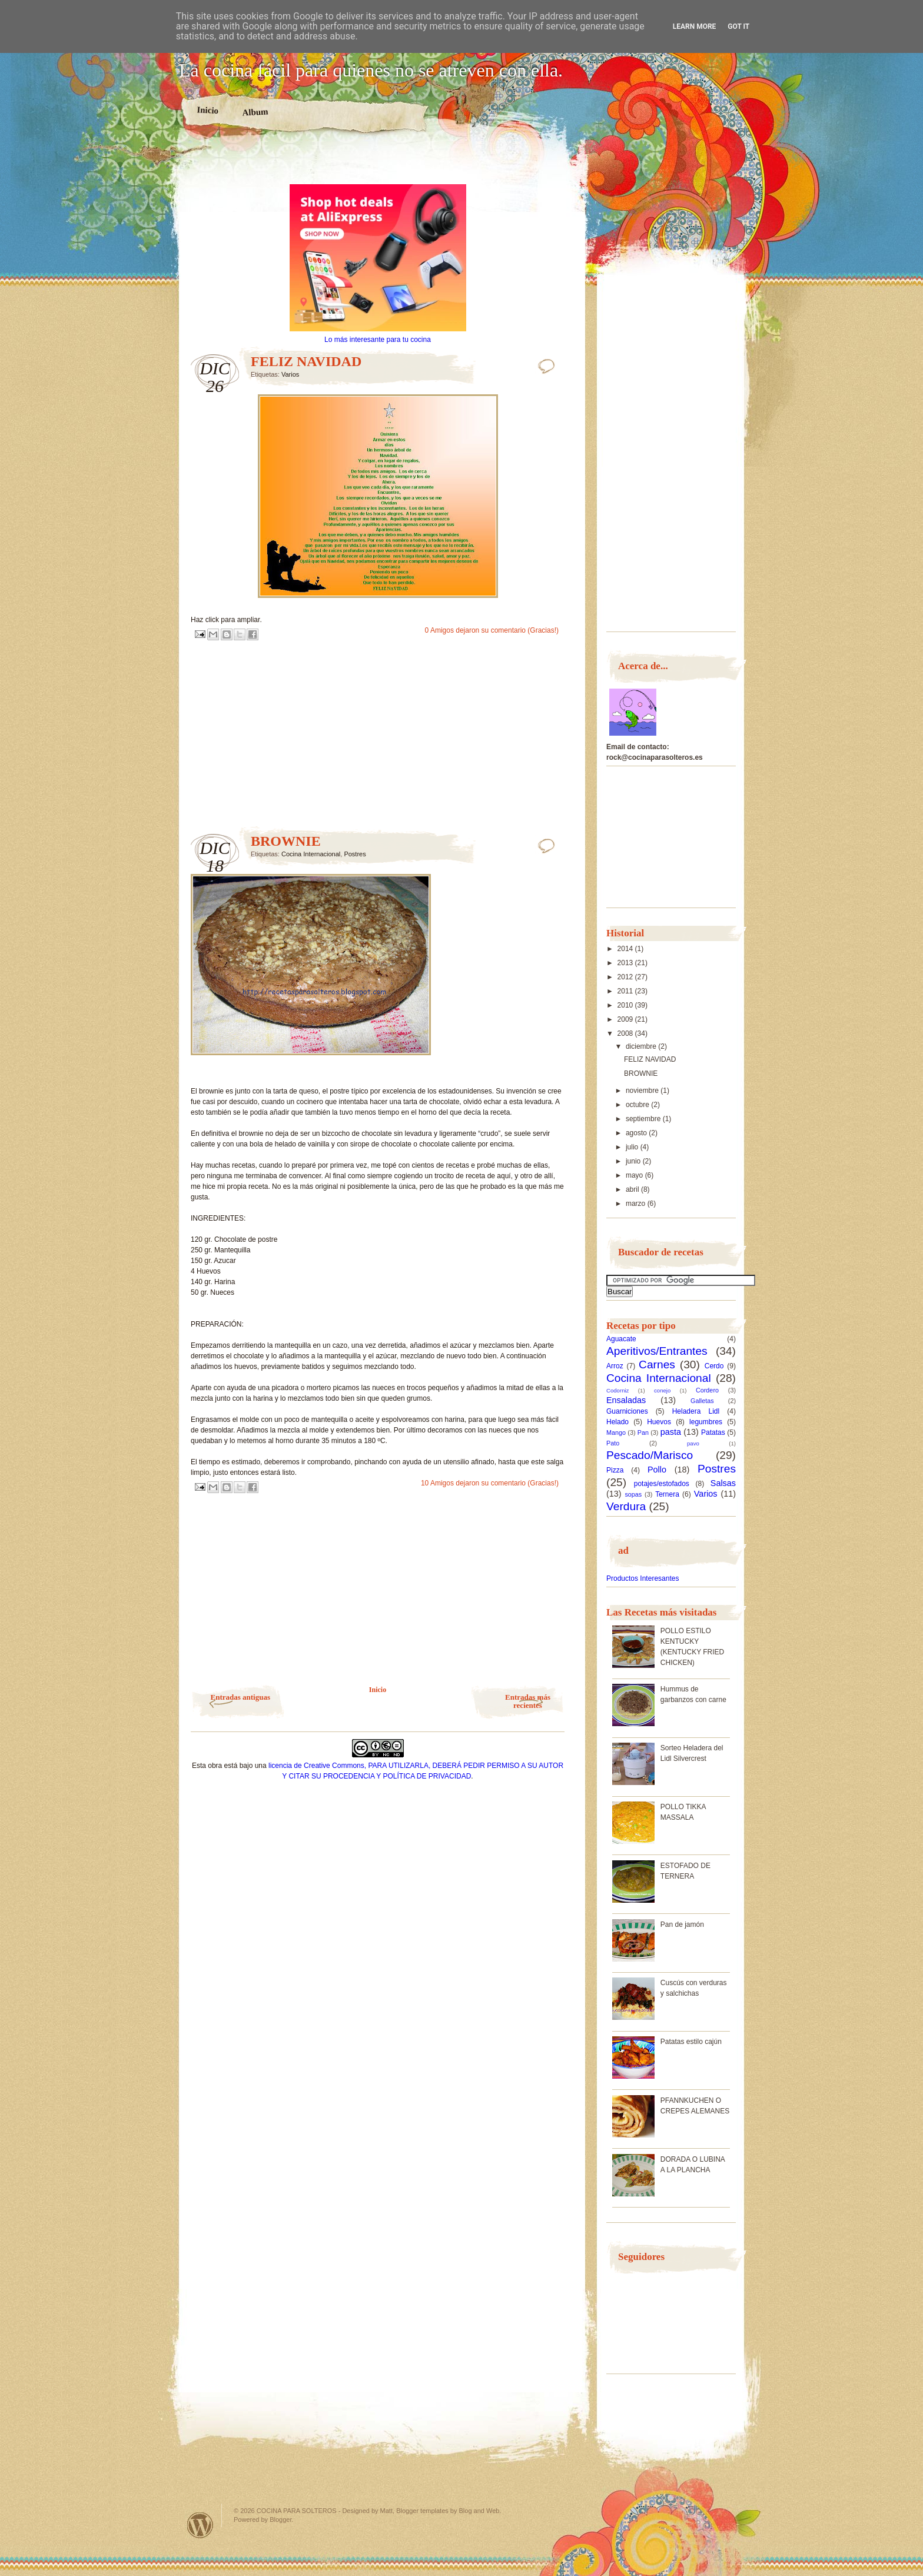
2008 (626, 1033)
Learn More (694, 26)
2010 (626, 1005)
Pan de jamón (682, 1924)
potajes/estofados (661, 1484)
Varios (290, 374)
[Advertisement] (378, 163)
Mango (616, 1432)
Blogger (280, 2519)
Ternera (667, 1494)
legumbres (705, 1422)
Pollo (657, 1469)
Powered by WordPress (200, 2525)
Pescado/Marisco (649, 1455)
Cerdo (714, 1366)
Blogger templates (422, 2510)
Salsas (723, 1483)
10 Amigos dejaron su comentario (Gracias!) (490, 1483)
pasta (670, 1432)
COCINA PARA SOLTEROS (297, 2510)
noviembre (643, 1090)
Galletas (702, 1400)
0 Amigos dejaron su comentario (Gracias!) (492, 630)
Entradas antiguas (241, 1697)
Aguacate (621, 1339)
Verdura (626, 1506)
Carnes (657, 1364)
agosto (637, 1133)
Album (255, 112)
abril (633, 1189)
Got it (738, 26)
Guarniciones (627, 1411)
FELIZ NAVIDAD (306, 361)
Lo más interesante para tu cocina (377, 339)
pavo (693, 1443)
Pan (643, 1432)
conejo (662, 1390)
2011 (626, 991)
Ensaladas (626, 1400)
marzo (637, 1203)
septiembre (644, 1119)
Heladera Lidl (696, 1411)
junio (634, 1161)
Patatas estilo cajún (691, 2041)
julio (633, 1147)
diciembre (642, 1046)
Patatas (713, 1432)
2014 (626, 949)
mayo (635, 1175)
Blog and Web (479, 2510)
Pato (612, 1443)
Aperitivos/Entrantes (657, 1351)
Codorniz (617, 1390)
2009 (626, 1019)
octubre (638, 1105)
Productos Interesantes (642, 1578)
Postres (355, 853)
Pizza (614, 1470)
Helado (617, 1422)
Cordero (707, 1390)
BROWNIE (286, 841)
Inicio (207, 110)
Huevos (659, 1422)
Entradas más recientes (527, 1701)
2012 (626, 977)
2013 (626, 963)
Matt (386, 2510)
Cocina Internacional (310, 853)
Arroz (614, 1366)
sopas (633, 1494)
